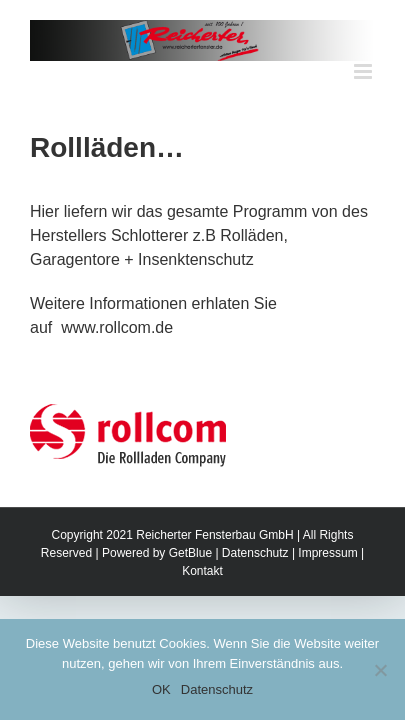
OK (161, 689)
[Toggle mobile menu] (364, 71)
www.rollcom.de (115, 327)
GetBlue (190, 603)
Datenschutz (255, 603)
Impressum (327, 603)
